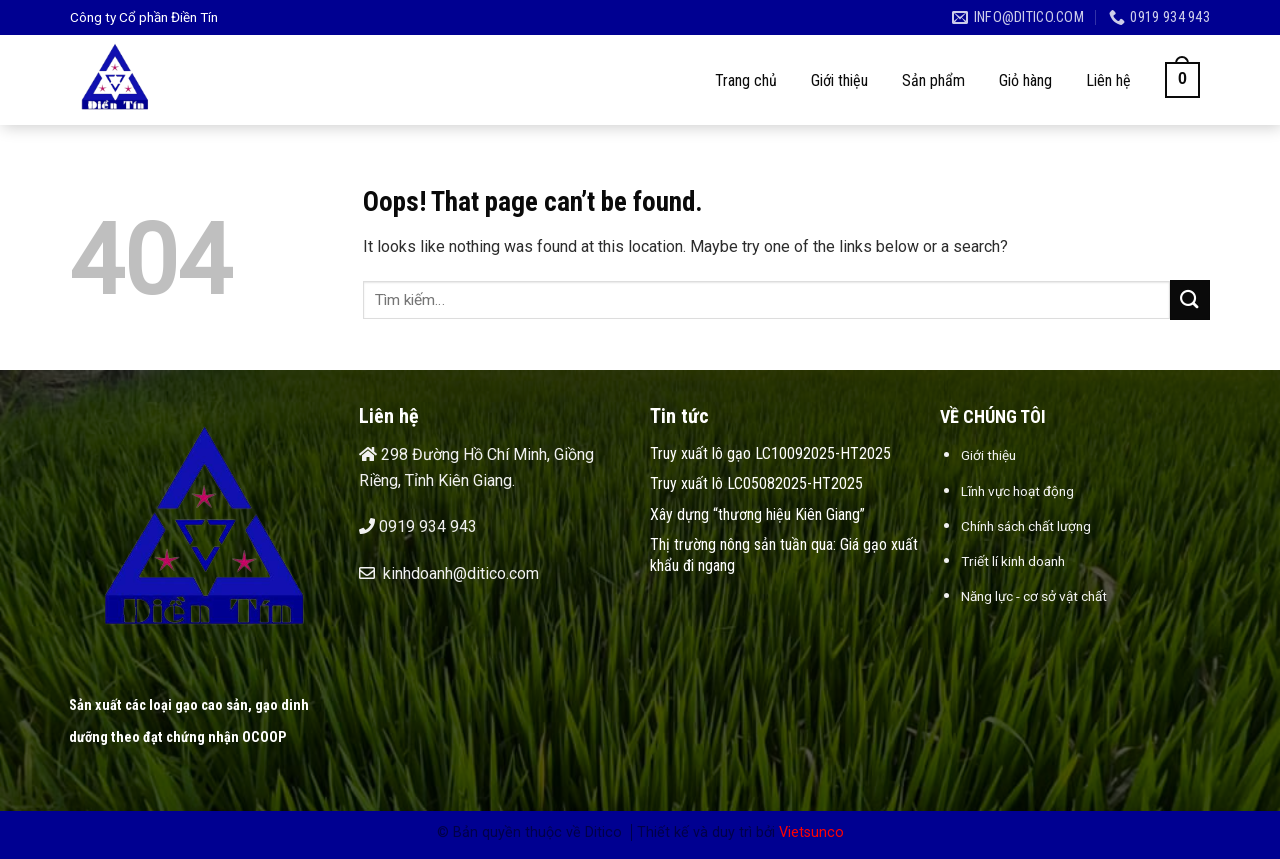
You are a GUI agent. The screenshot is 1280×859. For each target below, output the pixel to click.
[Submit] (1190, 299)
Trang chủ (746, 80)
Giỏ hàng (1025, 80)
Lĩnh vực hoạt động (1017, 491)
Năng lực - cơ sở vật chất (1034, 596)
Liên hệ (1108, 80)
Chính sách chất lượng (1026, 526)
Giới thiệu (839, 80)
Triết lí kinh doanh (1013, 561)
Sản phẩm (933, 80)
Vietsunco (811, 832)
